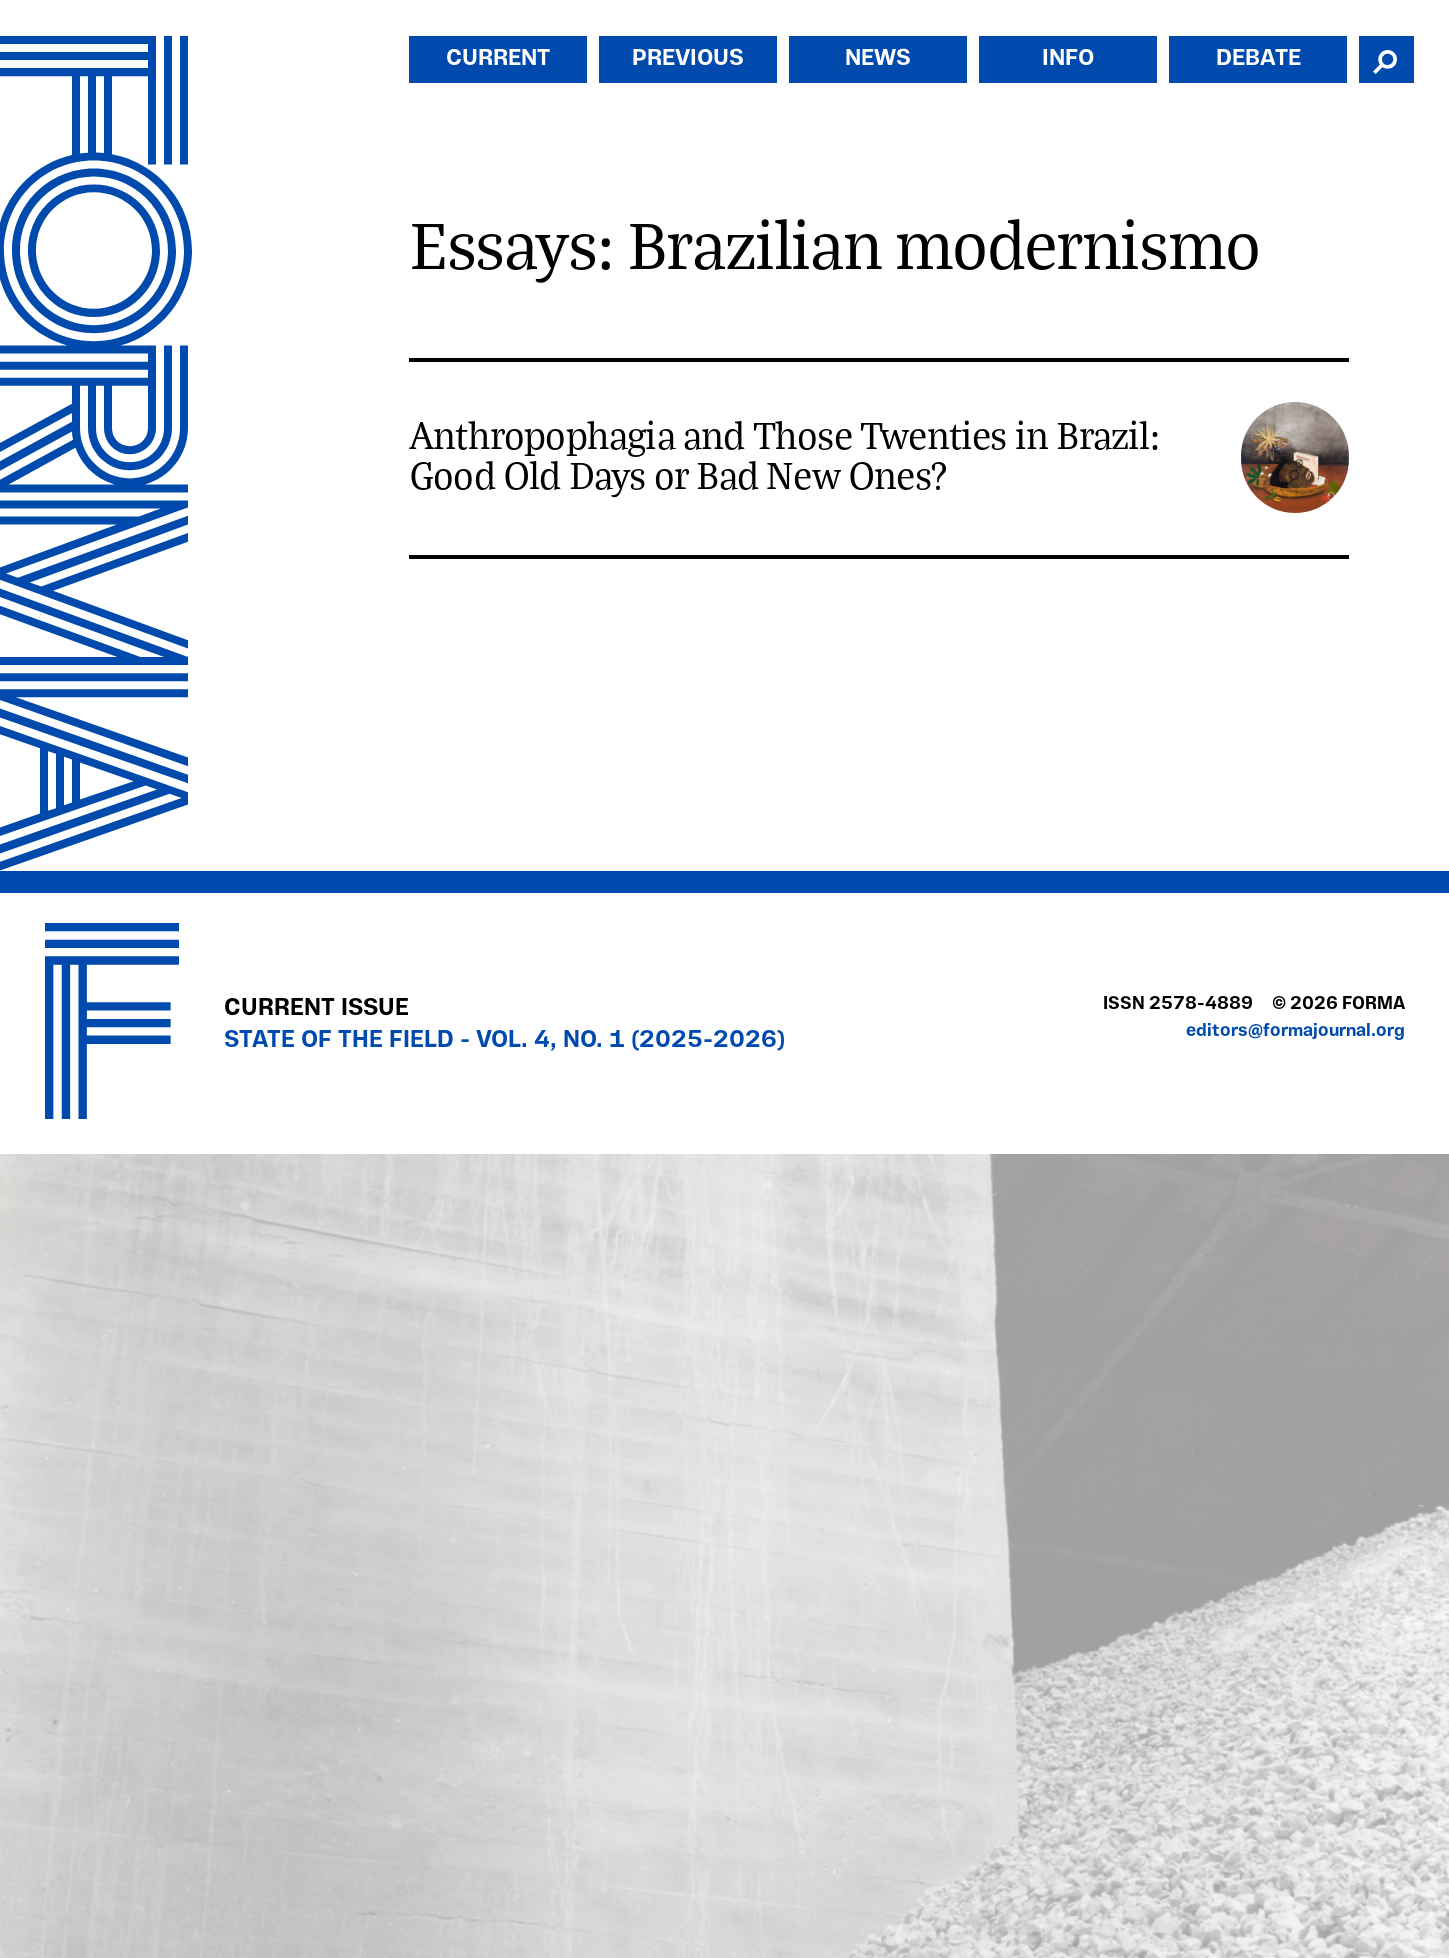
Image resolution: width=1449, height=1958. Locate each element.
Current (498, 59)
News (878, 59)
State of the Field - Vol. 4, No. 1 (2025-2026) (504, 1041)
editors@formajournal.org (1295, 1031)
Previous (688, 59)
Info (1068, 59)
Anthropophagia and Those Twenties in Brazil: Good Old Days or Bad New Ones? (784, 454)
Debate (1258, 59)
